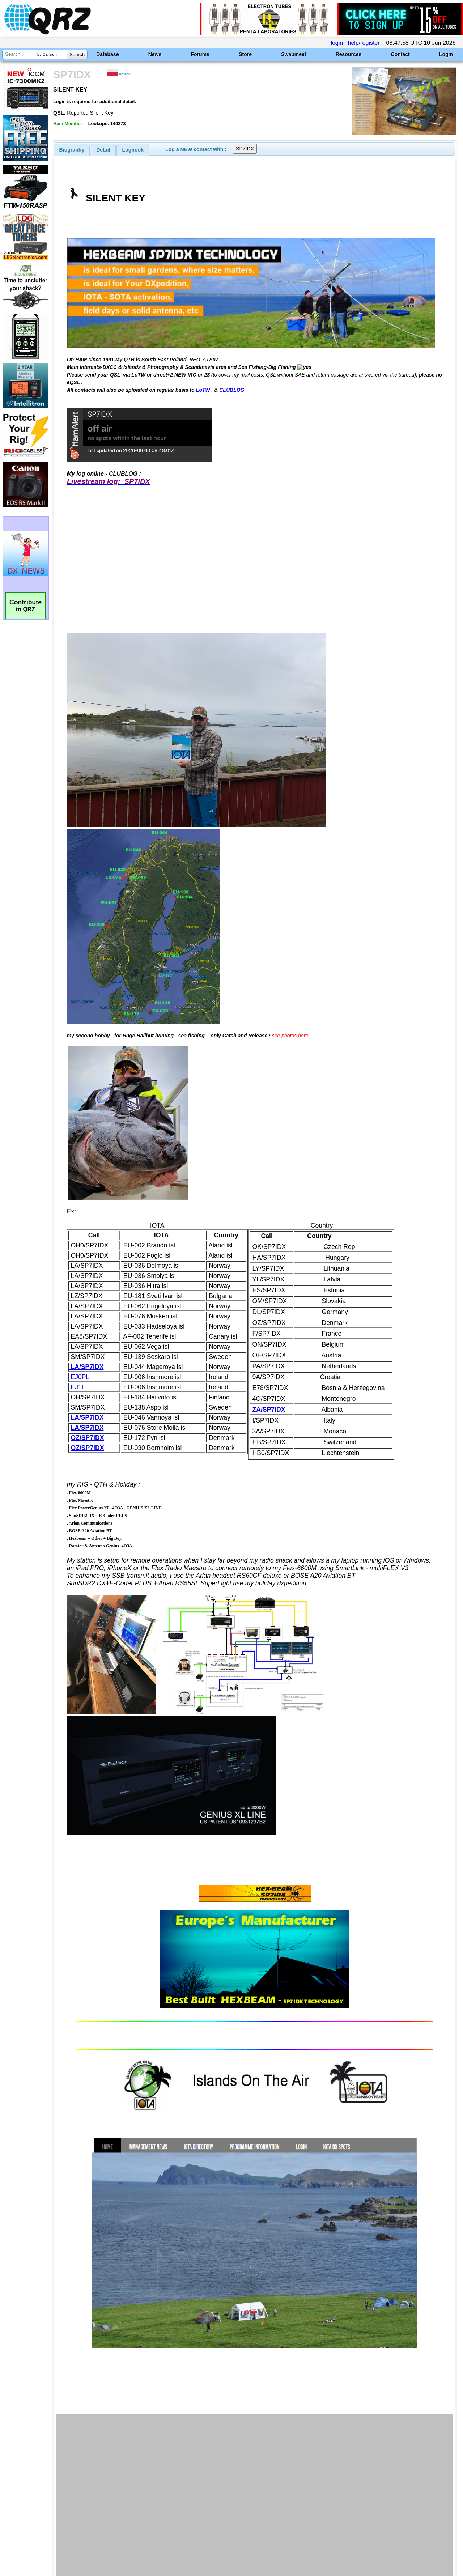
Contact (400, 54)
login (337, 43)
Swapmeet (293, 54)
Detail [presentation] (103, 150)
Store (245, 54)
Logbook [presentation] (133, 150)
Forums (200, 54)
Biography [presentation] (72, 150)
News (155, 54)
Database (107, 54)
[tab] (72, 150)
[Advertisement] (167, 2500)
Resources (349, 54)
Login (446, 54)
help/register (364, 43)
